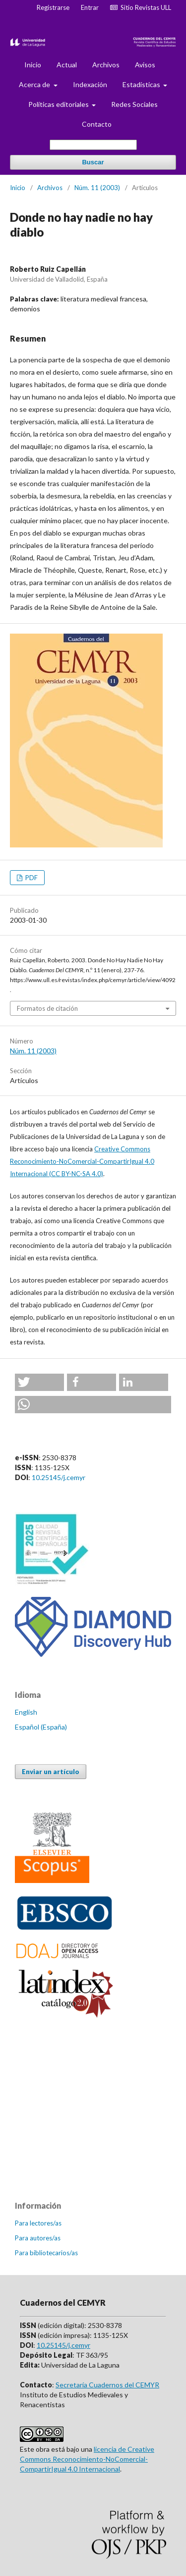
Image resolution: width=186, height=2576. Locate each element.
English (26, 1712)
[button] (39, 1382)
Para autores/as (38, 2238)
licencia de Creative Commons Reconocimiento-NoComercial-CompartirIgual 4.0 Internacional (87, 2459)
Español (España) (41, 1727)
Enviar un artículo (50, 1772)
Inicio (32, 64)
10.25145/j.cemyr (58, 1477)
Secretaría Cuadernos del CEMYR (107, 2384)
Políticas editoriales (59, 104)
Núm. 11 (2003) (97, 188)
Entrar (90, 7)
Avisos (145, 64)
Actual (67, 64)
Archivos (106, 64)
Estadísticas (142, 84)
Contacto (97, 124)
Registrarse (53, 7)
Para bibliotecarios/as (46, 2253)
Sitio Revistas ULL (140, 7)
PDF (31, 878)
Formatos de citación (47, 1008)
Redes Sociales (134, 104)
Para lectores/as (38, 2223)
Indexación (90, 84)
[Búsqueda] (93, 145)
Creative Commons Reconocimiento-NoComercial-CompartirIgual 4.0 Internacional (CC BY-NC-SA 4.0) (82, 1161)
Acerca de (35, 84)
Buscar (93, 162)
